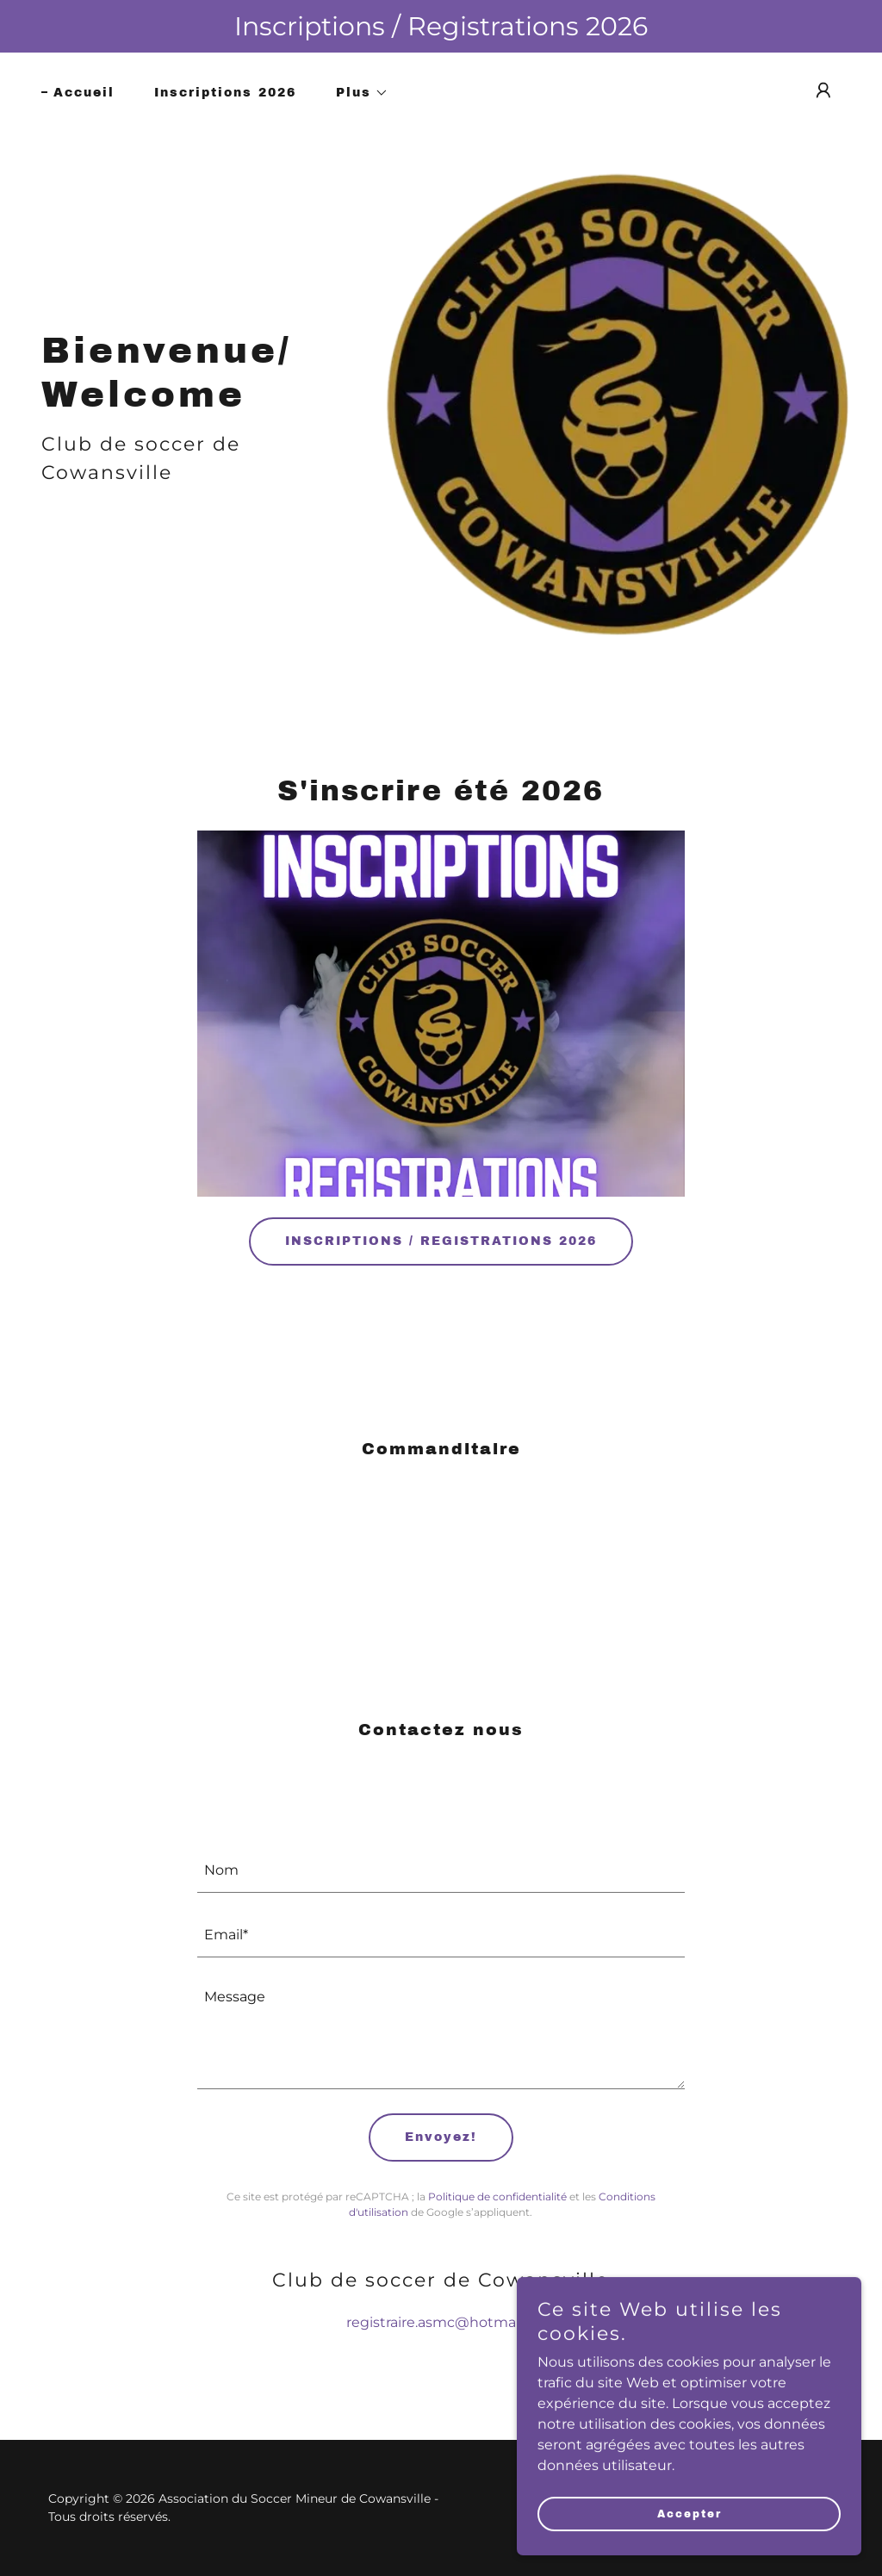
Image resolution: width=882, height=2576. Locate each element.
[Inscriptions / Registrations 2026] (441, 26)
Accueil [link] (84, 92)
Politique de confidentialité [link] (497, 2196)
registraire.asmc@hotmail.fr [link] (440, 2322)
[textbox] (440, 1871)
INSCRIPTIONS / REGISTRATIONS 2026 (441, 1241)
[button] (356, 93)
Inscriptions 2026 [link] (225, 92)
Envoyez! (441, 2137)
